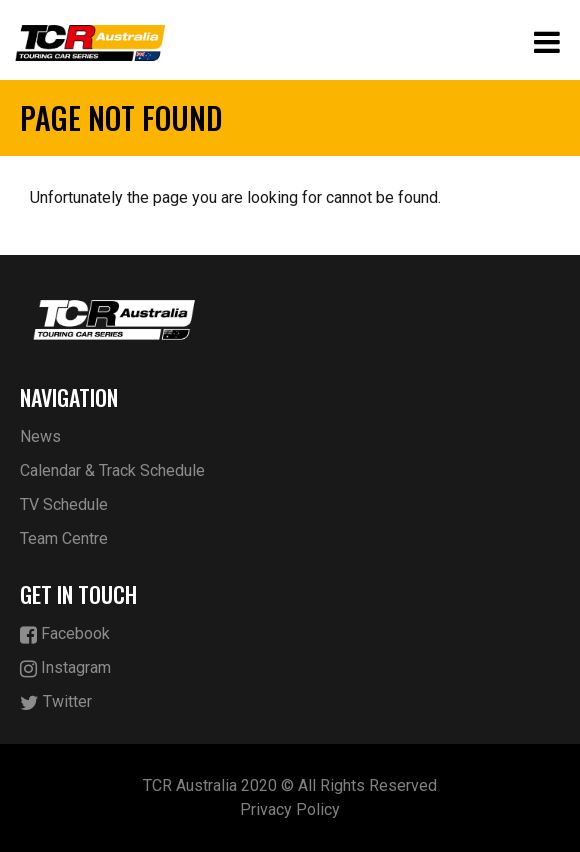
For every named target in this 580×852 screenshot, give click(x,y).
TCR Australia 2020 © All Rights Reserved (290, 785)
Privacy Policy (290, 809)
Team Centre (64, 538)
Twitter (56, 702)
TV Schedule (64, 504)
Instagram (65, 668)
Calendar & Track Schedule (112, 470)
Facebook (65, 634)
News (40, 436)
